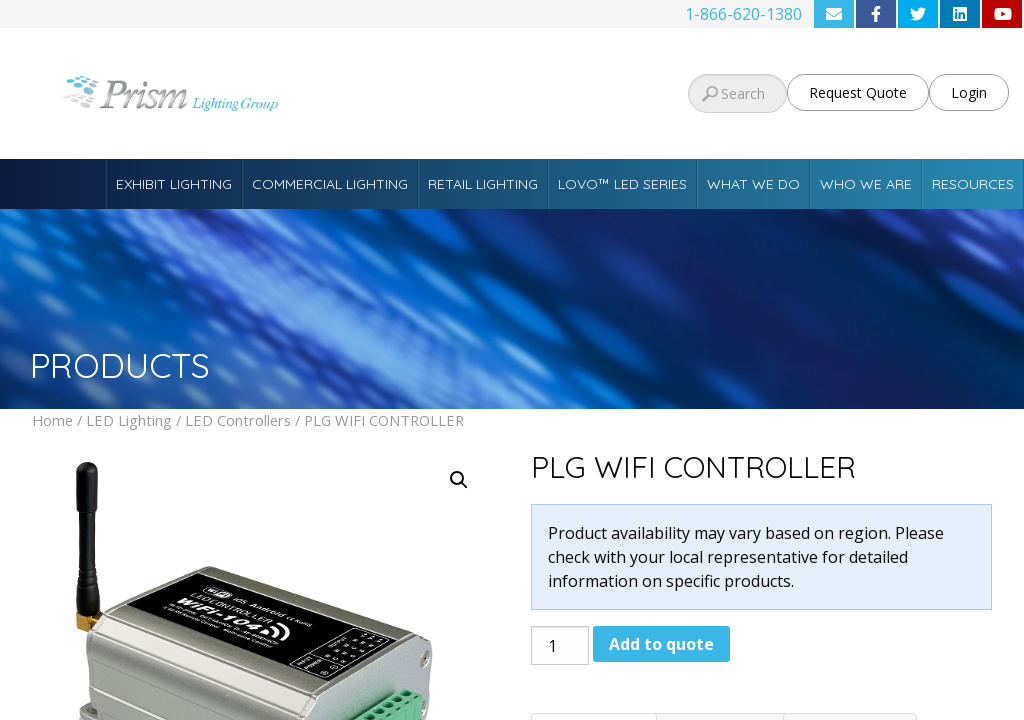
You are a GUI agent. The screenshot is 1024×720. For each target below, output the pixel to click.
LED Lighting (129, 420)
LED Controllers (238, 420)
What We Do (753, 184)
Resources (973, 184)
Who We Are (866, 184)
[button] (459, 480)
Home (52, 420)
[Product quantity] (560, 645)
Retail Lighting (483, 184)
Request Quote (858, 92)
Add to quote (661, 644)
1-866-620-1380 (743, 14)
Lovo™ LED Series (622, 184)
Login (969, 92)
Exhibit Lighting (174, 184)
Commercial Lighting (330, 184)
